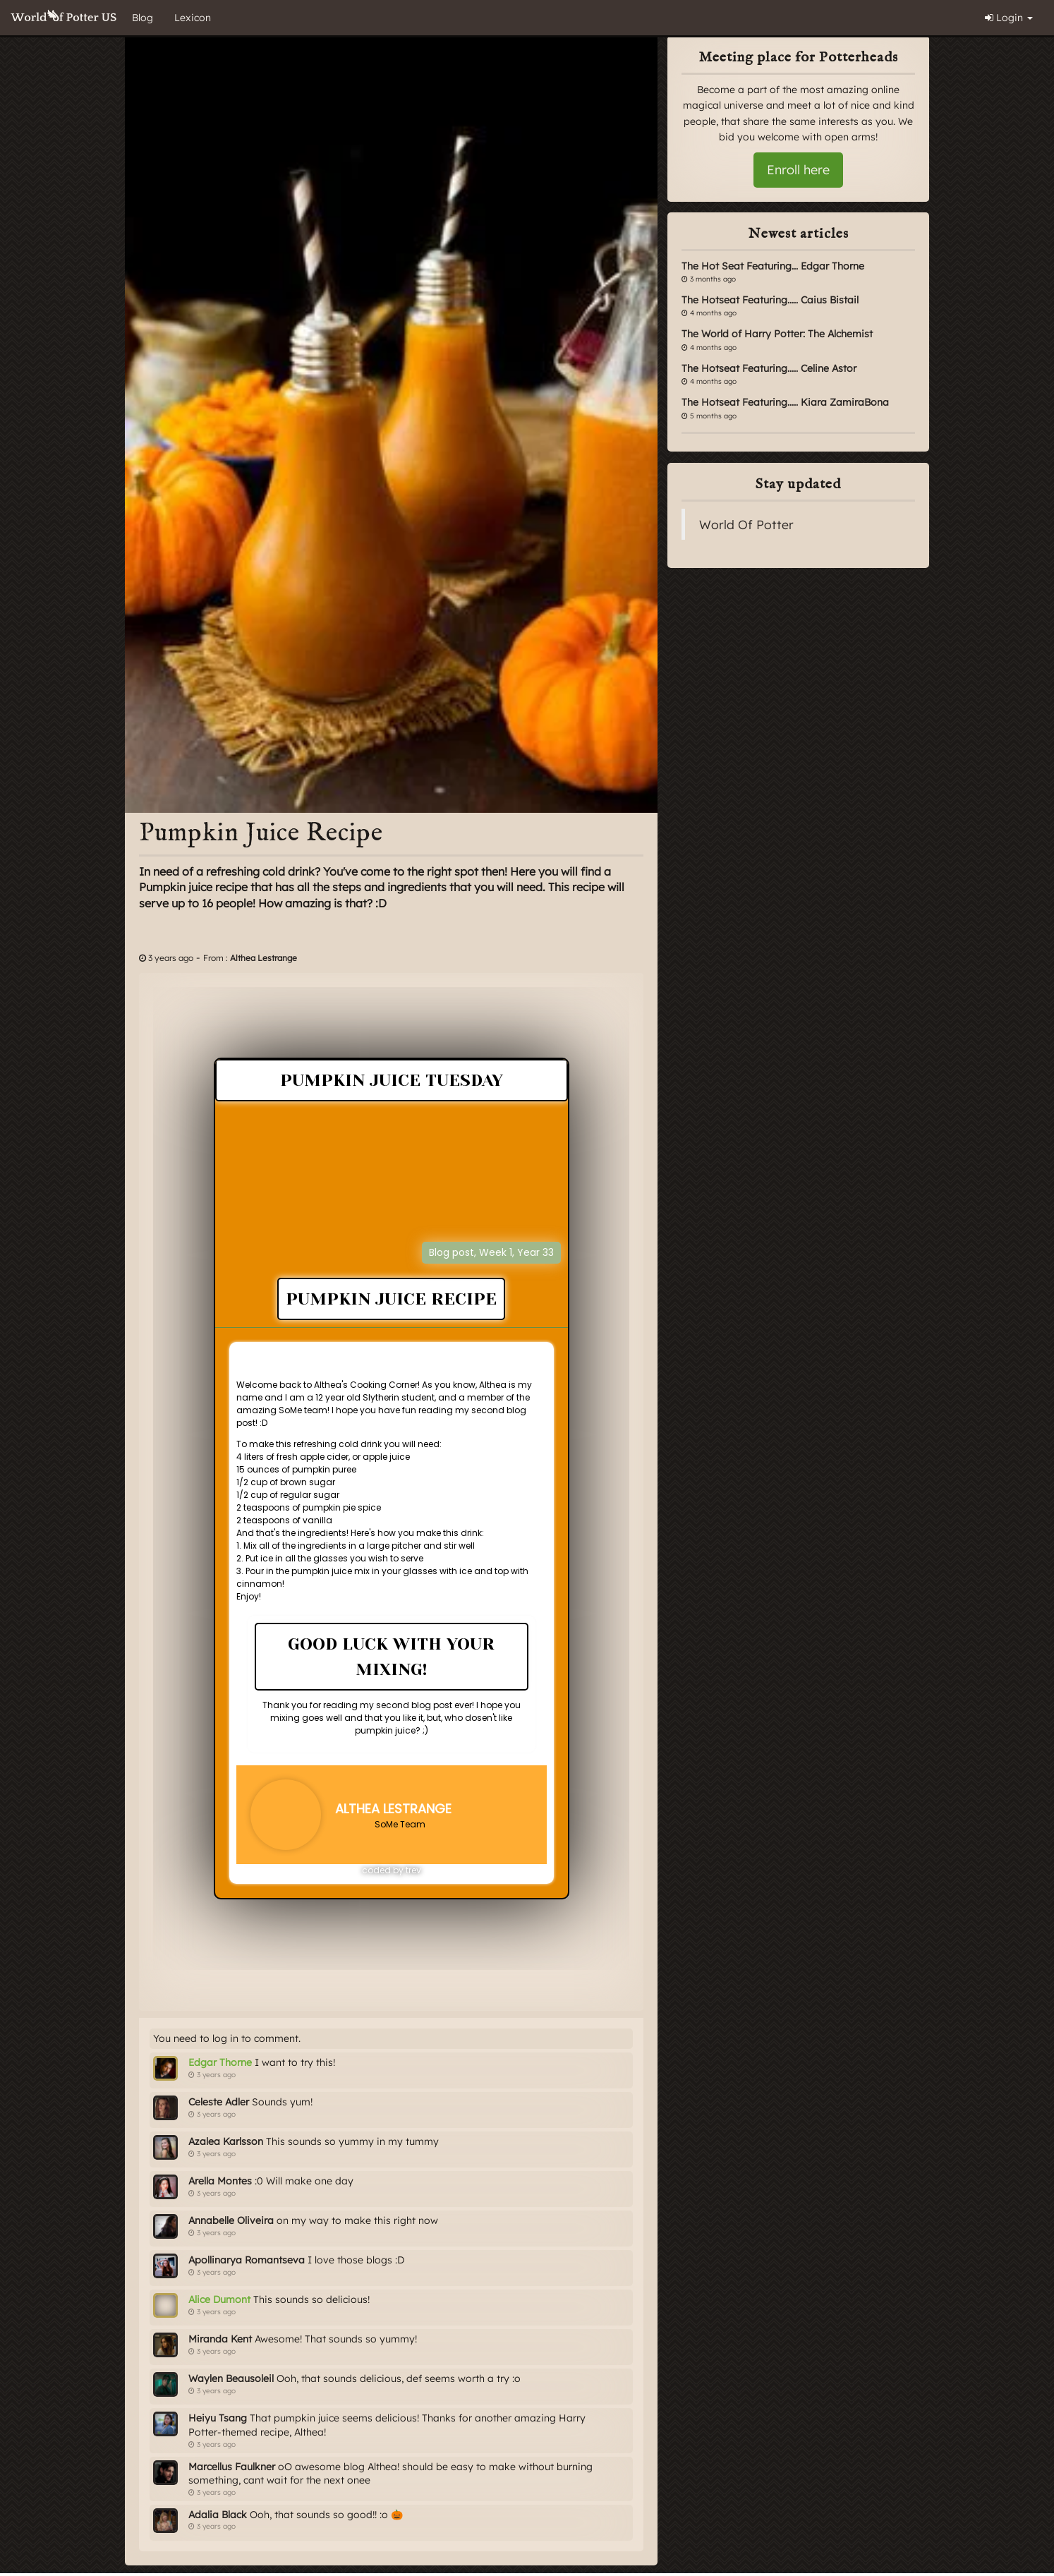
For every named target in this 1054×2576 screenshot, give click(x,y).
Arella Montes (220, 2181)
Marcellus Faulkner (231, 2466)
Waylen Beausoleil (231, 2378)
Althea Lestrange (263, 958)
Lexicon (192, 17)
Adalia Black (217, 2514)
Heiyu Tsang (217, 2418)
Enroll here (798, 170)
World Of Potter (746, 524)
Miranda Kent (220, 2339)
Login (1009, 17)
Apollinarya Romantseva (246, 2260)
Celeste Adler (218, 2102)
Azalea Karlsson (225, 2141)
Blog (142, 17)
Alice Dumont (219, 2299)
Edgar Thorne (220, 2062)
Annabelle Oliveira (231, 2220)
